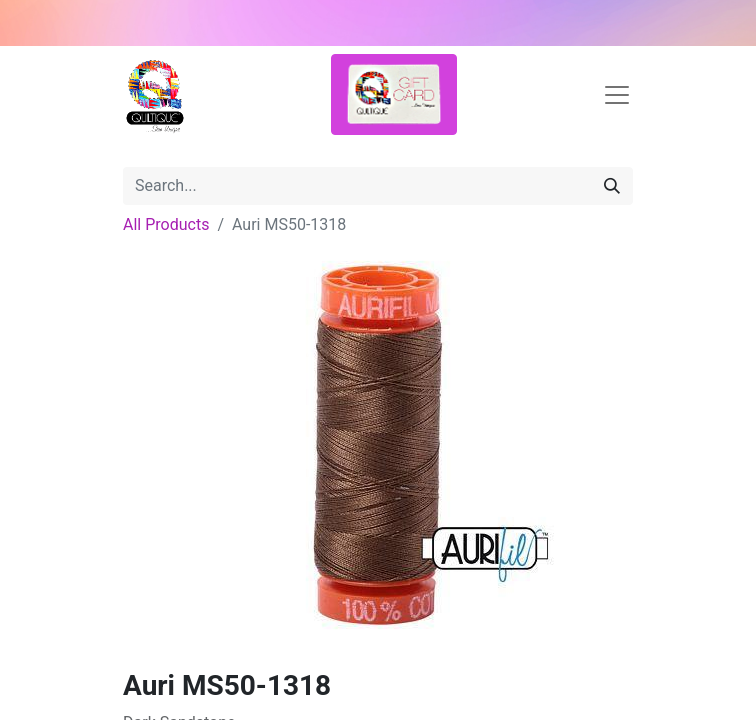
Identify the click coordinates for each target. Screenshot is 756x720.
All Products (166, 224)
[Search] (612, 186)
